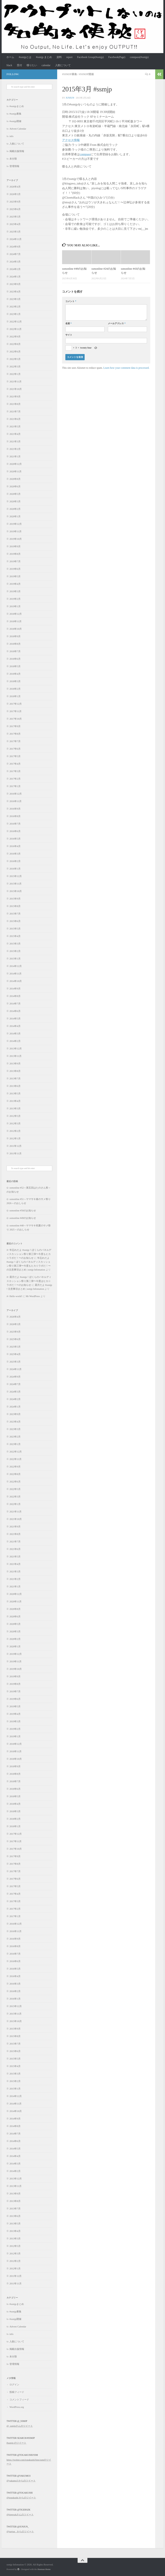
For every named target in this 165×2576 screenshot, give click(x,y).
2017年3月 (15, 771)
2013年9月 (15, 1063)
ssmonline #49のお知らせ (22, 1218)
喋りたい (32, 65)
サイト (68, 335)
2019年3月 (15, 591)
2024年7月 (15, 254)
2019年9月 (15, 546)
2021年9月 (15, 396)
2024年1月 (15, 276)
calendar (46, 65)
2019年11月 (15, 531)
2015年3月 (15, 943)
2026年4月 (15, 186)
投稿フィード (16, 2392)
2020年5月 (15, 494)
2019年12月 (15, 524)
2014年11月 (15, 973)
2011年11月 (15, 1153)
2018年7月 (15, 651)
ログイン (14, 2384)
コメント (70, 301)
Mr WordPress (33, 1296)
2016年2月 (15, 861)
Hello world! (15, 1296)
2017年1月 (15, 786)
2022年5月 (15, 359)
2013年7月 (15, 1078)
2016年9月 (15, 808)
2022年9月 (15, 336)
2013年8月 (15, 1071)
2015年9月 (15, 898)
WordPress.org (16, 2407)
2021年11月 (15, 381)
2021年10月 (15, 389)
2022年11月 (15, 329)
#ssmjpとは (25, 57)
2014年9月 (15, 988)
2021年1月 (15, 456)
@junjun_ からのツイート (20, 2531)
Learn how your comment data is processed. (126, 367)
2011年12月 (15, 1146)
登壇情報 (14, 166)
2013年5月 (15, 1093)
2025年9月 (15, 201)
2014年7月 (15, 1003)
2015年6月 (15, 921)
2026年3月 (15, 194)
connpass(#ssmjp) (139, 57)
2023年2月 (15, 306)
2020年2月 (15, 509)
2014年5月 (15, 1018)
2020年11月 (15, 471)
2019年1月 (15, 606)
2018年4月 (15, 674)
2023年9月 (15, 284)
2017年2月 (15, 778)
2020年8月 (15, 479)
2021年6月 (15, 419)
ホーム (10, 57)
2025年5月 (15, 216)
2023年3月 (15, 299)
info (11, 136)
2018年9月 (15, 636)
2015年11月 (15, 883)
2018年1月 (15, 696)
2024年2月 (15, 269)
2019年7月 (15, 561)
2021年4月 (15, 434)
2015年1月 (15, 958)
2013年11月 (15, 1056)
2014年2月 (15, 1041)
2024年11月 (15, 239)
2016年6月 (15, 831)
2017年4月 (15, 763)
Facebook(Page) (116, 57)
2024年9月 (15, 246)
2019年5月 (15, 576)
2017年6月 (15, 748)
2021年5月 (15, 426)
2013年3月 (15, 1108)
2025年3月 (15, 231)
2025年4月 (15, 224)
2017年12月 (15, 704)
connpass (85, 154)
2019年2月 (15, 599)
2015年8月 (15, 906)
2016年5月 (15, 838)
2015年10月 (15, 891)
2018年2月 (15, 689)
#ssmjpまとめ (16, 106)
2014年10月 (15, 981)
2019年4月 (15, 584)
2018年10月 (15, 629)
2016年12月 (15, 793)
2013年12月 (15, 1048)
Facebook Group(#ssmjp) (90, 57)
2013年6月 (15, 1086)
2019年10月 (15, 539)
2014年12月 (15, 966)
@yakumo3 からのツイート (21, 2480)
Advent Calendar (17, 128)
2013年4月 (15, 1101)
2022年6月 (15, 351)
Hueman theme (43, 2569)
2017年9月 (15, 726)
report (69, 57)
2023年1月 (15, 314)
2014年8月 (15, 996)
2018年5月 (15, 666)
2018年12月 (15, 614)
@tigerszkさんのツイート (20, 2514)
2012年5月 (15, 1116)
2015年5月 (15, 928)
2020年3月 (15, 501)
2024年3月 (15, 261)
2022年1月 (15, 374)
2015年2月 (15, 951)
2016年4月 (15, 846)
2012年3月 (15, 1123)
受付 (19, 65)
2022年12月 (15, 321)
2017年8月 (15, 734)
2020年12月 (15, 464)
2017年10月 (15, 719)
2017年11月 (15, 711)
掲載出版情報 (16, 151)
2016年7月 (15, 823)
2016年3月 (15, 853)
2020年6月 (15, 486)
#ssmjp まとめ (44, 57)
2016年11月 (15, 801)
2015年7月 (15, 913)
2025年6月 (15, 209)
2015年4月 (15, 936)
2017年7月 (15, 741)
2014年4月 (15, 1026)
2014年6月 (15, 1011)
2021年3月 (15, 441)
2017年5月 (15, 756)
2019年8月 (15, 554)
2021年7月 (15, 411)
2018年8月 (15, 644)
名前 (68, 323)
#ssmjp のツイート (16, 2443)
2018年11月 (15, 621)
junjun (70, 98)
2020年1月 (15, 516)
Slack (9, 65)
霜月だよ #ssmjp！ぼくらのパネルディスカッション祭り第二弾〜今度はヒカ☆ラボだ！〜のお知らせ (29, 1281)
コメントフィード (19, 2399)
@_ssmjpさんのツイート (20, 2426)
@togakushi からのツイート (21, 2497)
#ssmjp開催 (86, 74)
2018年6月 (15, 659)
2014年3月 (15, 1033)
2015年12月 (15, 876)
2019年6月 (15, 569)
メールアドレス (117, 323)
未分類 (13, 158)
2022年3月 (15, 366)
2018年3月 (15, 681)
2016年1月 (15, 868)
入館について (63, 65)
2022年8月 (15, 344)
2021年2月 (15, 449)
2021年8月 (15, 404)
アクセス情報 (71, 140)
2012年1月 (15, 1138)
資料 (59, 57)
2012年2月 (15, 1131)
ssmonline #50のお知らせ (22, 1210)
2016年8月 (15, 816)
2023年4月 (15, 291)
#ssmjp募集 (69, 74)
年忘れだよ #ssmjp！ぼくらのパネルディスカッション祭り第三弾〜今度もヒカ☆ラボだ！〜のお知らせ (29, 1254)
